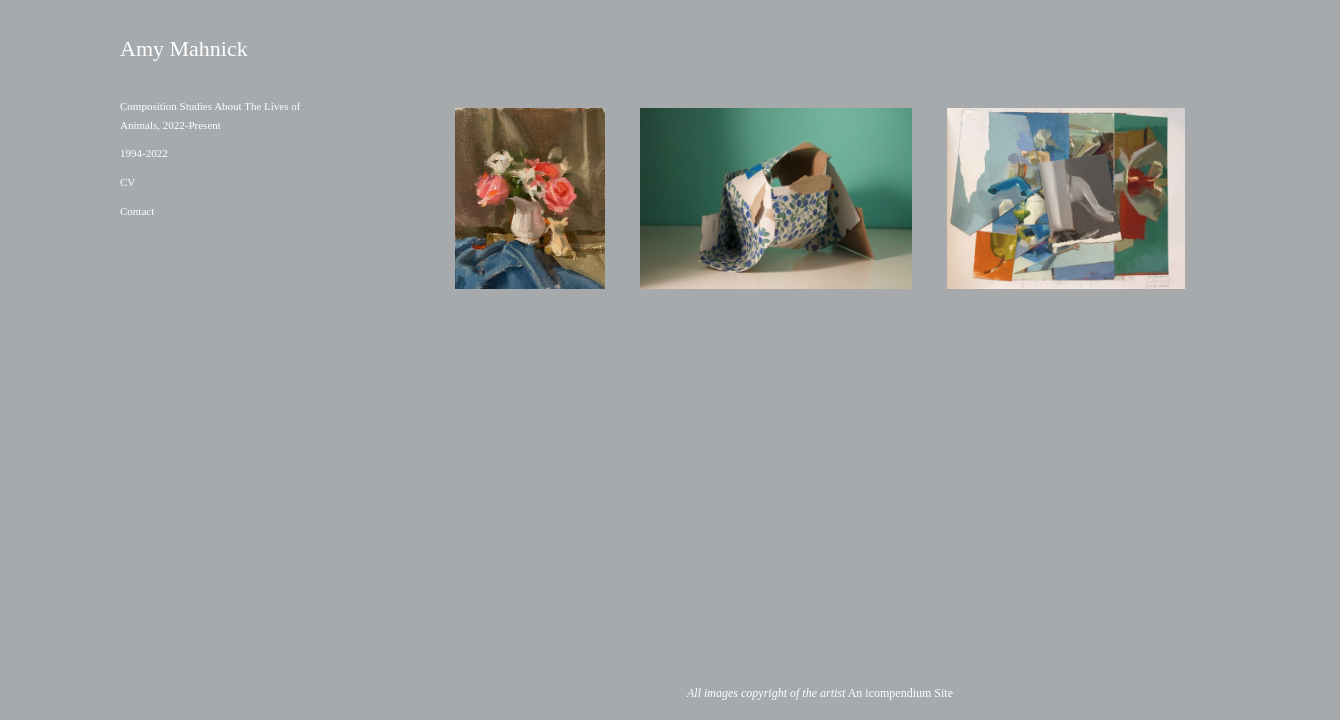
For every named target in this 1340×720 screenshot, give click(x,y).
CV (127, 182)
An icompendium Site (900, 693)
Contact (137, 211)
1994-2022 (144, 153)
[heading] (170, 49)
